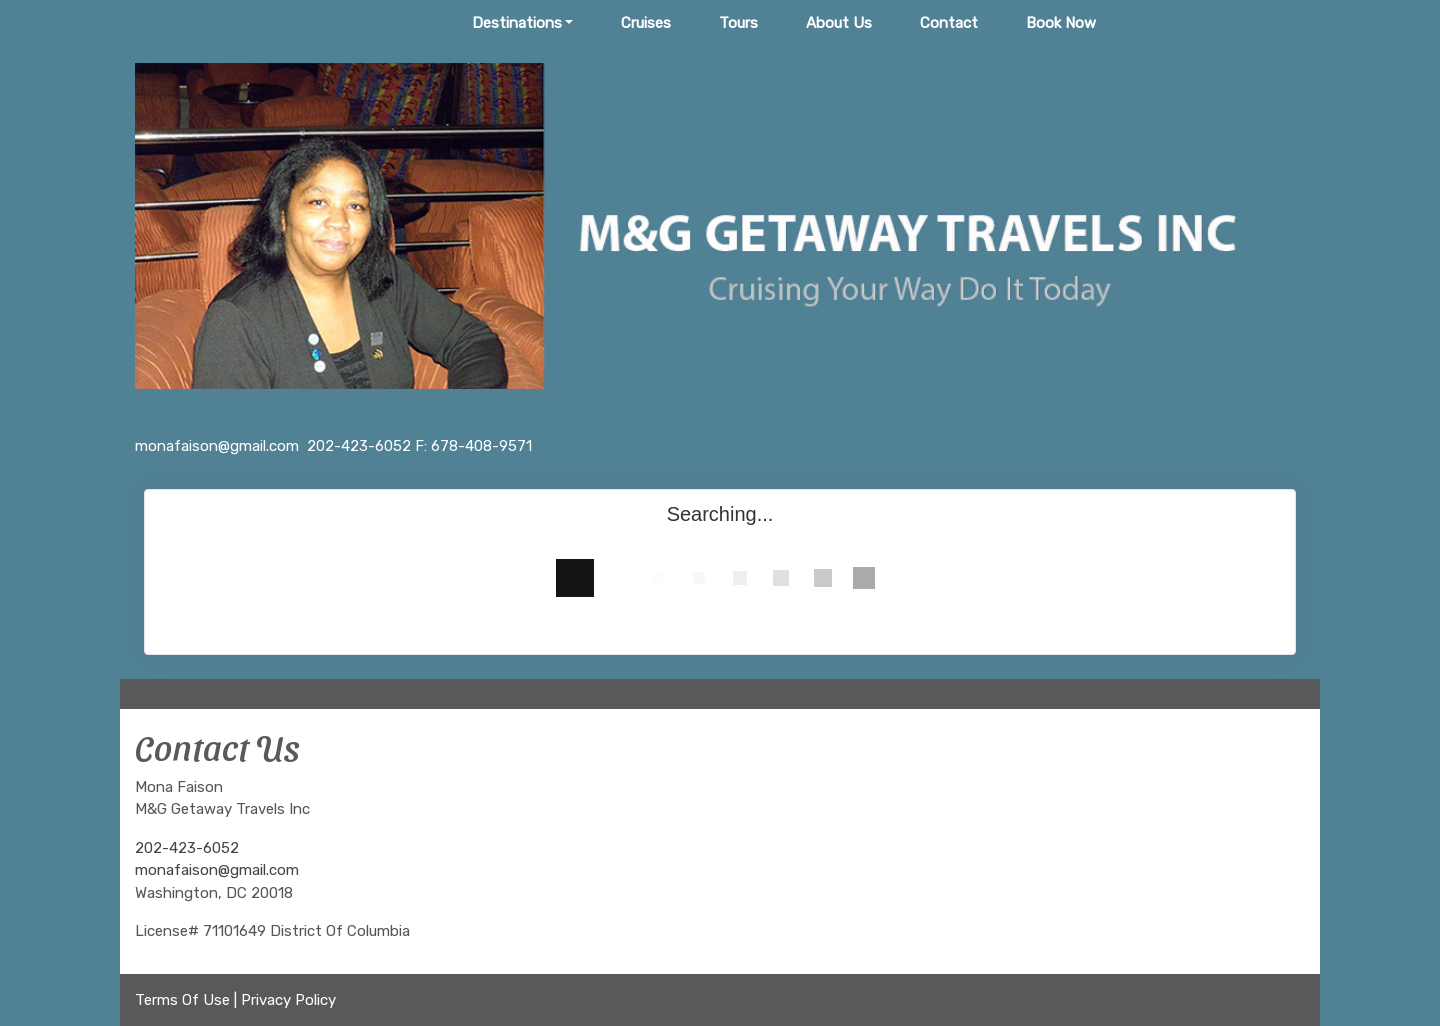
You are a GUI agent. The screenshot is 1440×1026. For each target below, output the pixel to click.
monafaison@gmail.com (217, 870)
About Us (839, 23)
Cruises (646, 23)
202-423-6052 (187, 848)
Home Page (384, 23)
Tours (738, 23)
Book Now (1061, 23)
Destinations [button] (517, 23)
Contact (949, 23)
